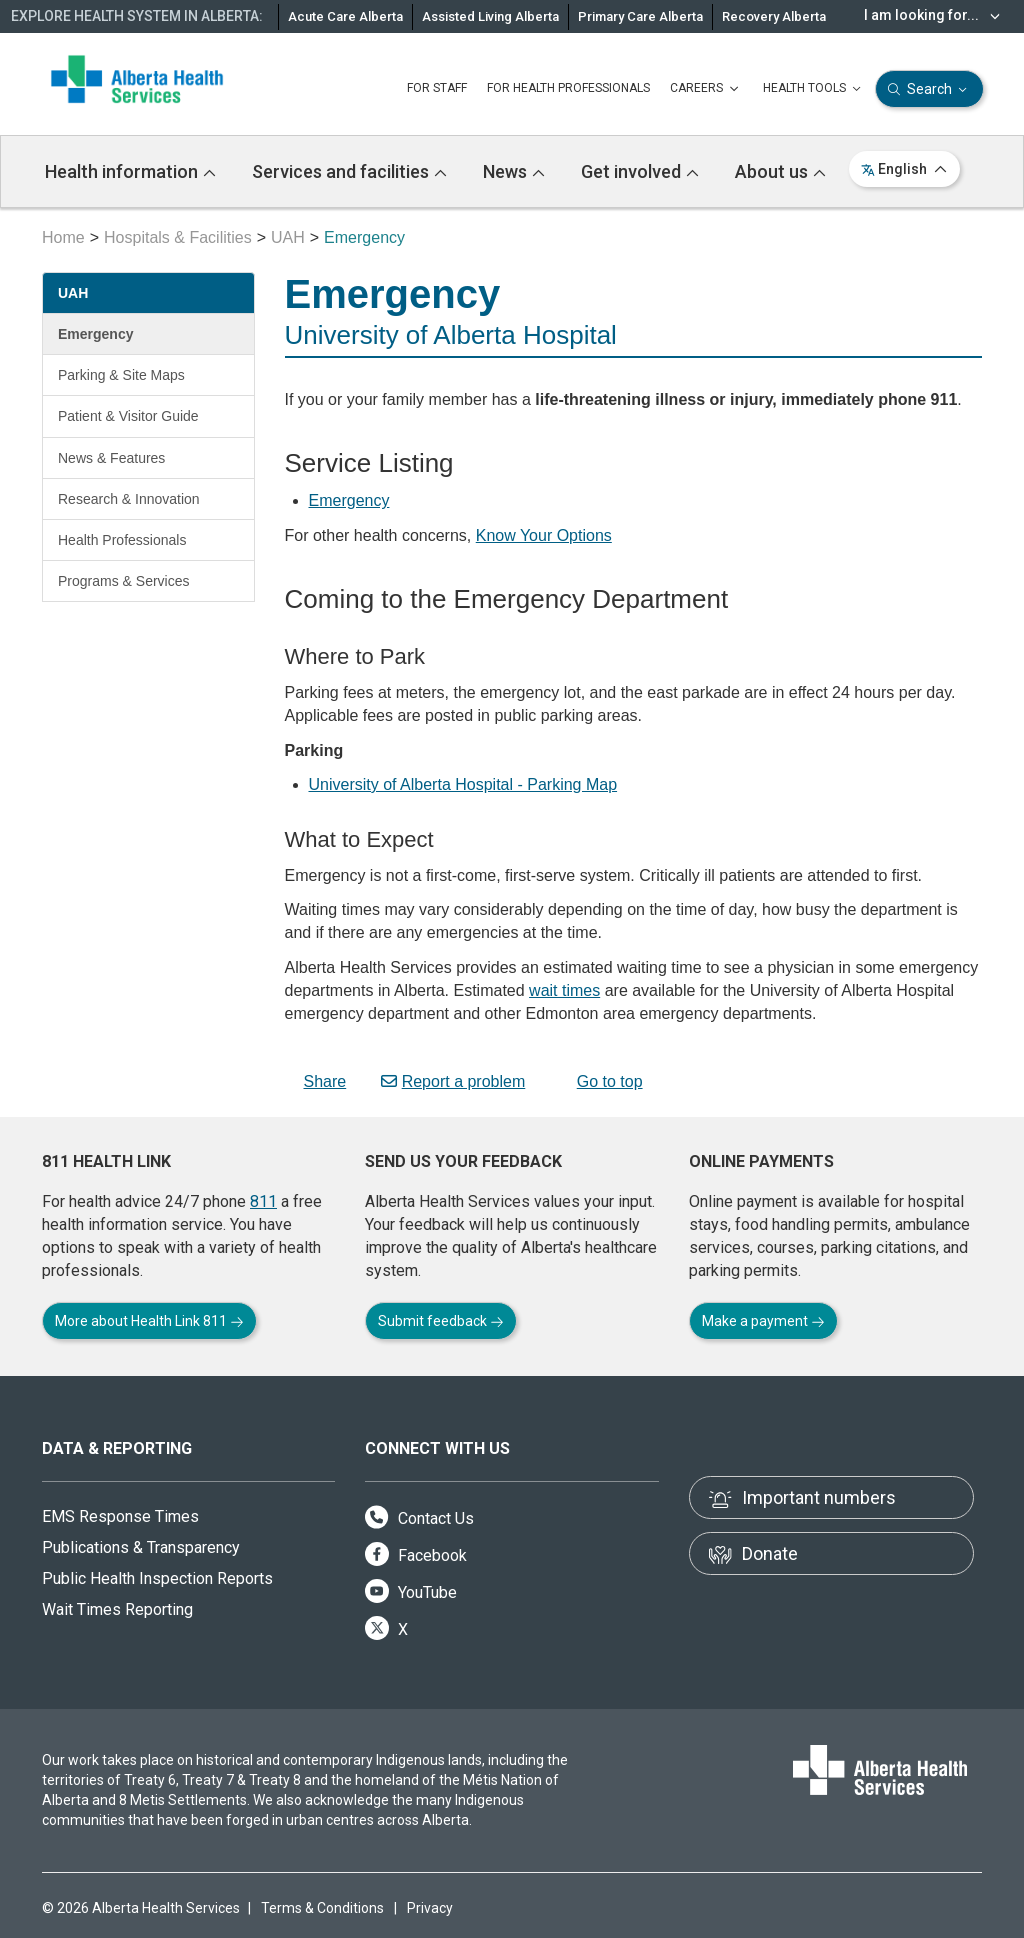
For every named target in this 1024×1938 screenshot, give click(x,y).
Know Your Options (544, 535)
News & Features (111, 458)
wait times (564, 990)
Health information (130, 171)
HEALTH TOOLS (814, 89)
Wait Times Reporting (117, 1609)
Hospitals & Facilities (178, 237)
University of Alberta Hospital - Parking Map (463, 784)
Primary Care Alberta (640, 16)
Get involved (640, 171)
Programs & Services (123, 581)
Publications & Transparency (141, 1547)
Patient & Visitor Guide (128, 416)
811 (263, 1201)
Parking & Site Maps (121, 375)
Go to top (601, 1081)
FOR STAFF (437, 88)
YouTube (411, 1592)
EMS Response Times (120, 1516)
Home (63, 237)
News (514, 171)
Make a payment (763, 1321)
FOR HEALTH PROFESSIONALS (568, 88)
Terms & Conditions (322, 1908)
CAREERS (706, 89)
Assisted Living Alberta (490, 16)
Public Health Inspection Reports (157, 1578)
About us (780, 171)
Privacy (430, 1908)
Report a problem (453, 1081)
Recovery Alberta (774, 16)
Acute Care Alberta (345, 16)
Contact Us (419, 1518)
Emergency (95, 334)
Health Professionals (122, 540)
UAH (288, 237)
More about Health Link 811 (149, 1321)
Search (929, 89)
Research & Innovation (129, 499)
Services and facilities (349, 171)
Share (316, 1081)
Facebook (416, 1555)
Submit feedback (441, 1321)
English (904, 169)
